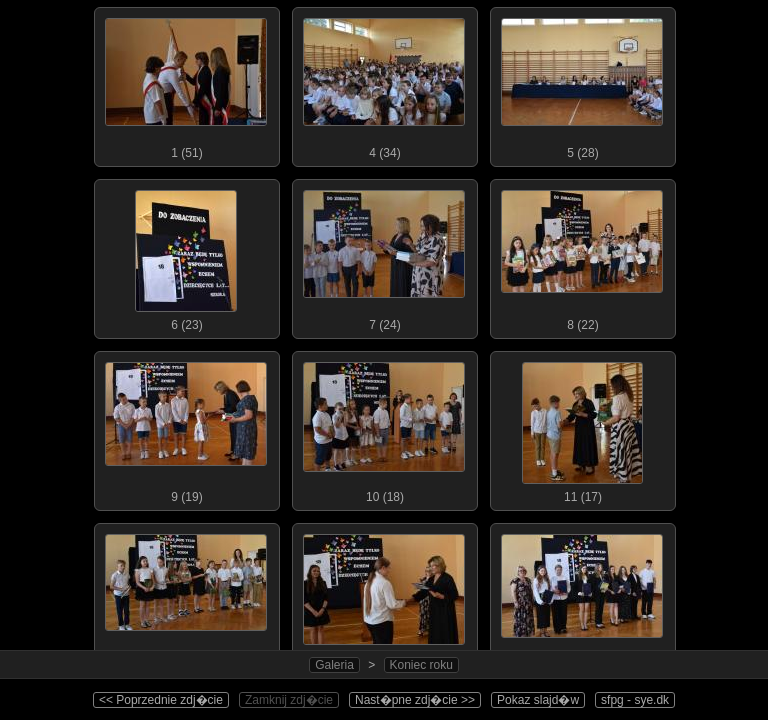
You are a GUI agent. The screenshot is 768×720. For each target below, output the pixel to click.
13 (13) (384, 600)
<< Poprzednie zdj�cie (161, 700)
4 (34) (384, 84)
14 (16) (582, 600)
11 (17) (582, 428)
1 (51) (186, 84)
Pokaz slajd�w (538, 700)
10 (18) (384, 428)
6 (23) (186, 256)
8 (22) (582, 256)
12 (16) (186, 600)
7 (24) (384, 256)
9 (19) (186, 428)
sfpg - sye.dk (635, 700)
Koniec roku (421, 665)
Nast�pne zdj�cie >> (415, 700)
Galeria (334, 665)
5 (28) (582, 84)
